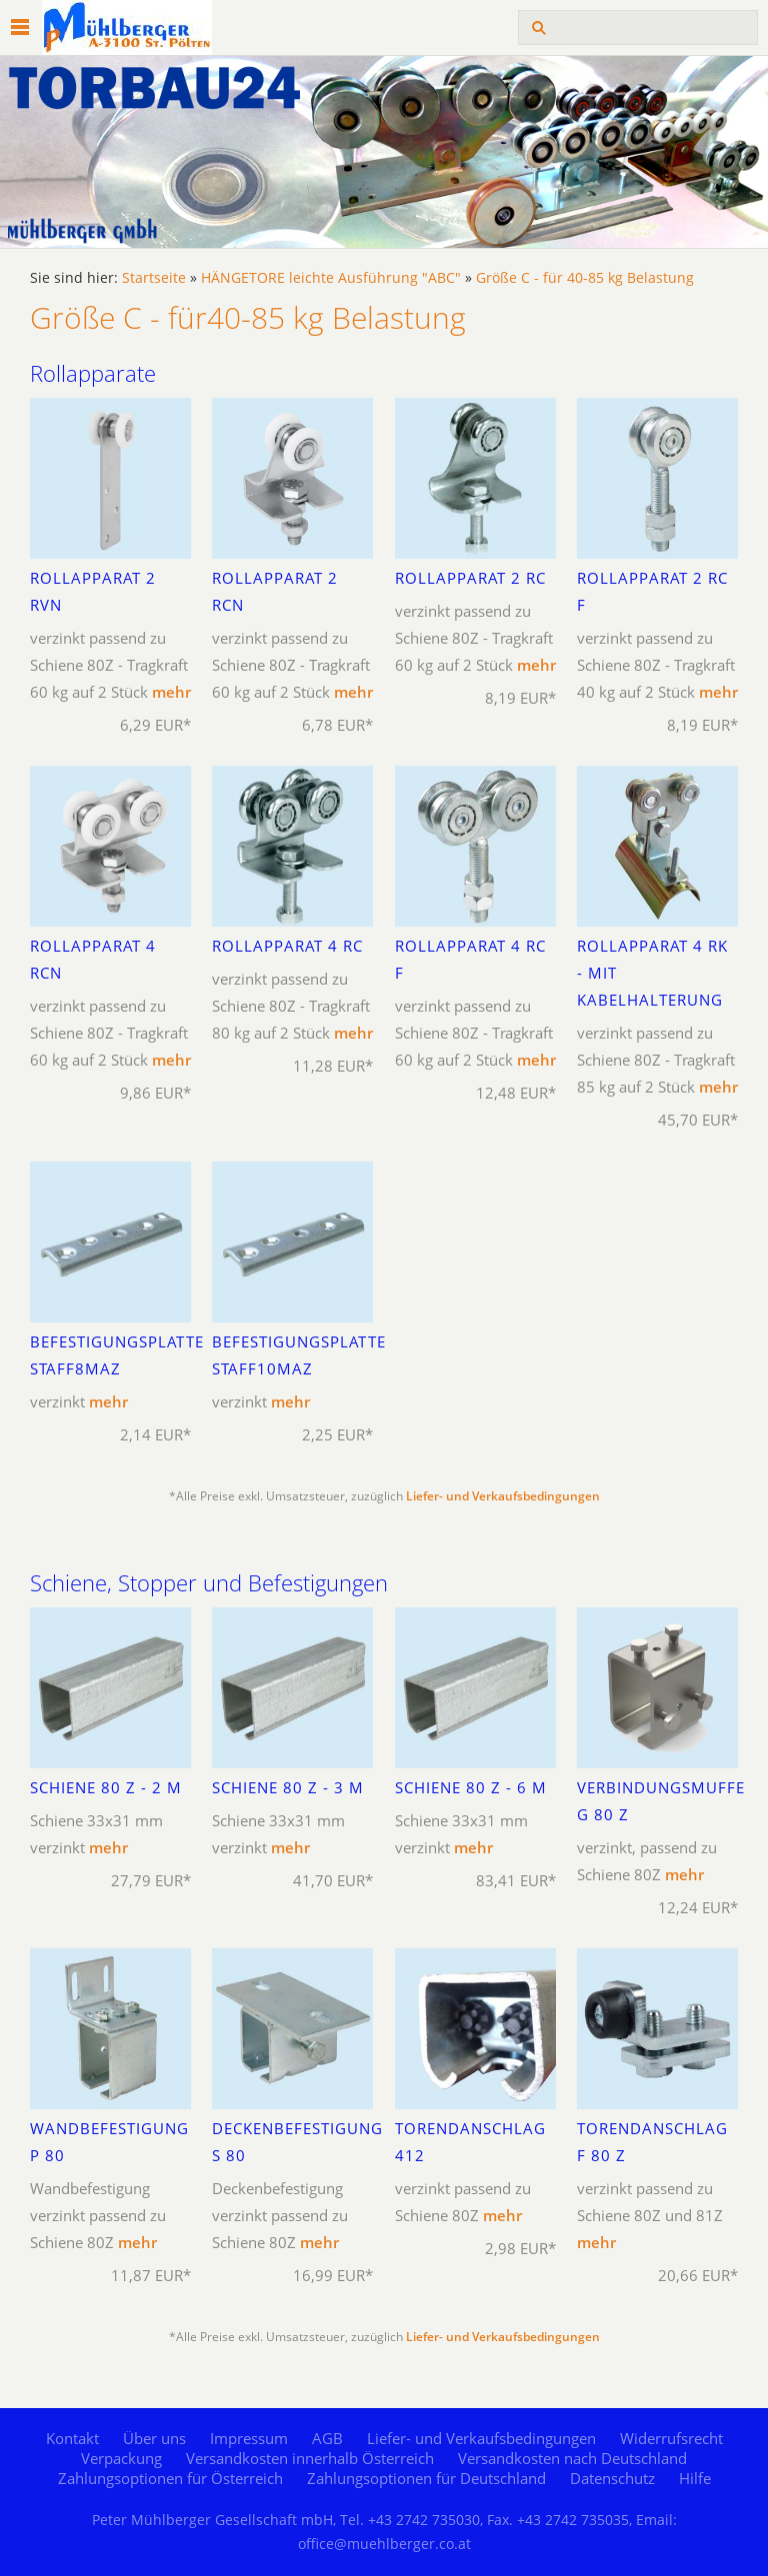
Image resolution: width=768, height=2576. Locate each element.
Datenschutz (612, 2478)
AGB (327, 2438)
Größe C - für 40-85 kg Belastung (585, 278)
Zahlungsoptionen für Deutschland (426, 2478)
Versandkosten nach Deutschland (572, 2458)
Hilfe (695, 2478)
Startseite (154, 278)
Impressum (249, 2438)
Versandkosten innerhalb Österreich (310, 2458)
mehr (171, 692)
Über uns (154, 2438)
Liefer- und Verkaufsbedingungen (503, 1495)
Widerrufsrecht (671, 2438)
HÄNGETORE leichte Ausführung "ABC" (331, 278)
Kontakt (72, 2438)
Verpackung (121, 2458)
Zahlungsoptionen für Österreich (170, 2478)
